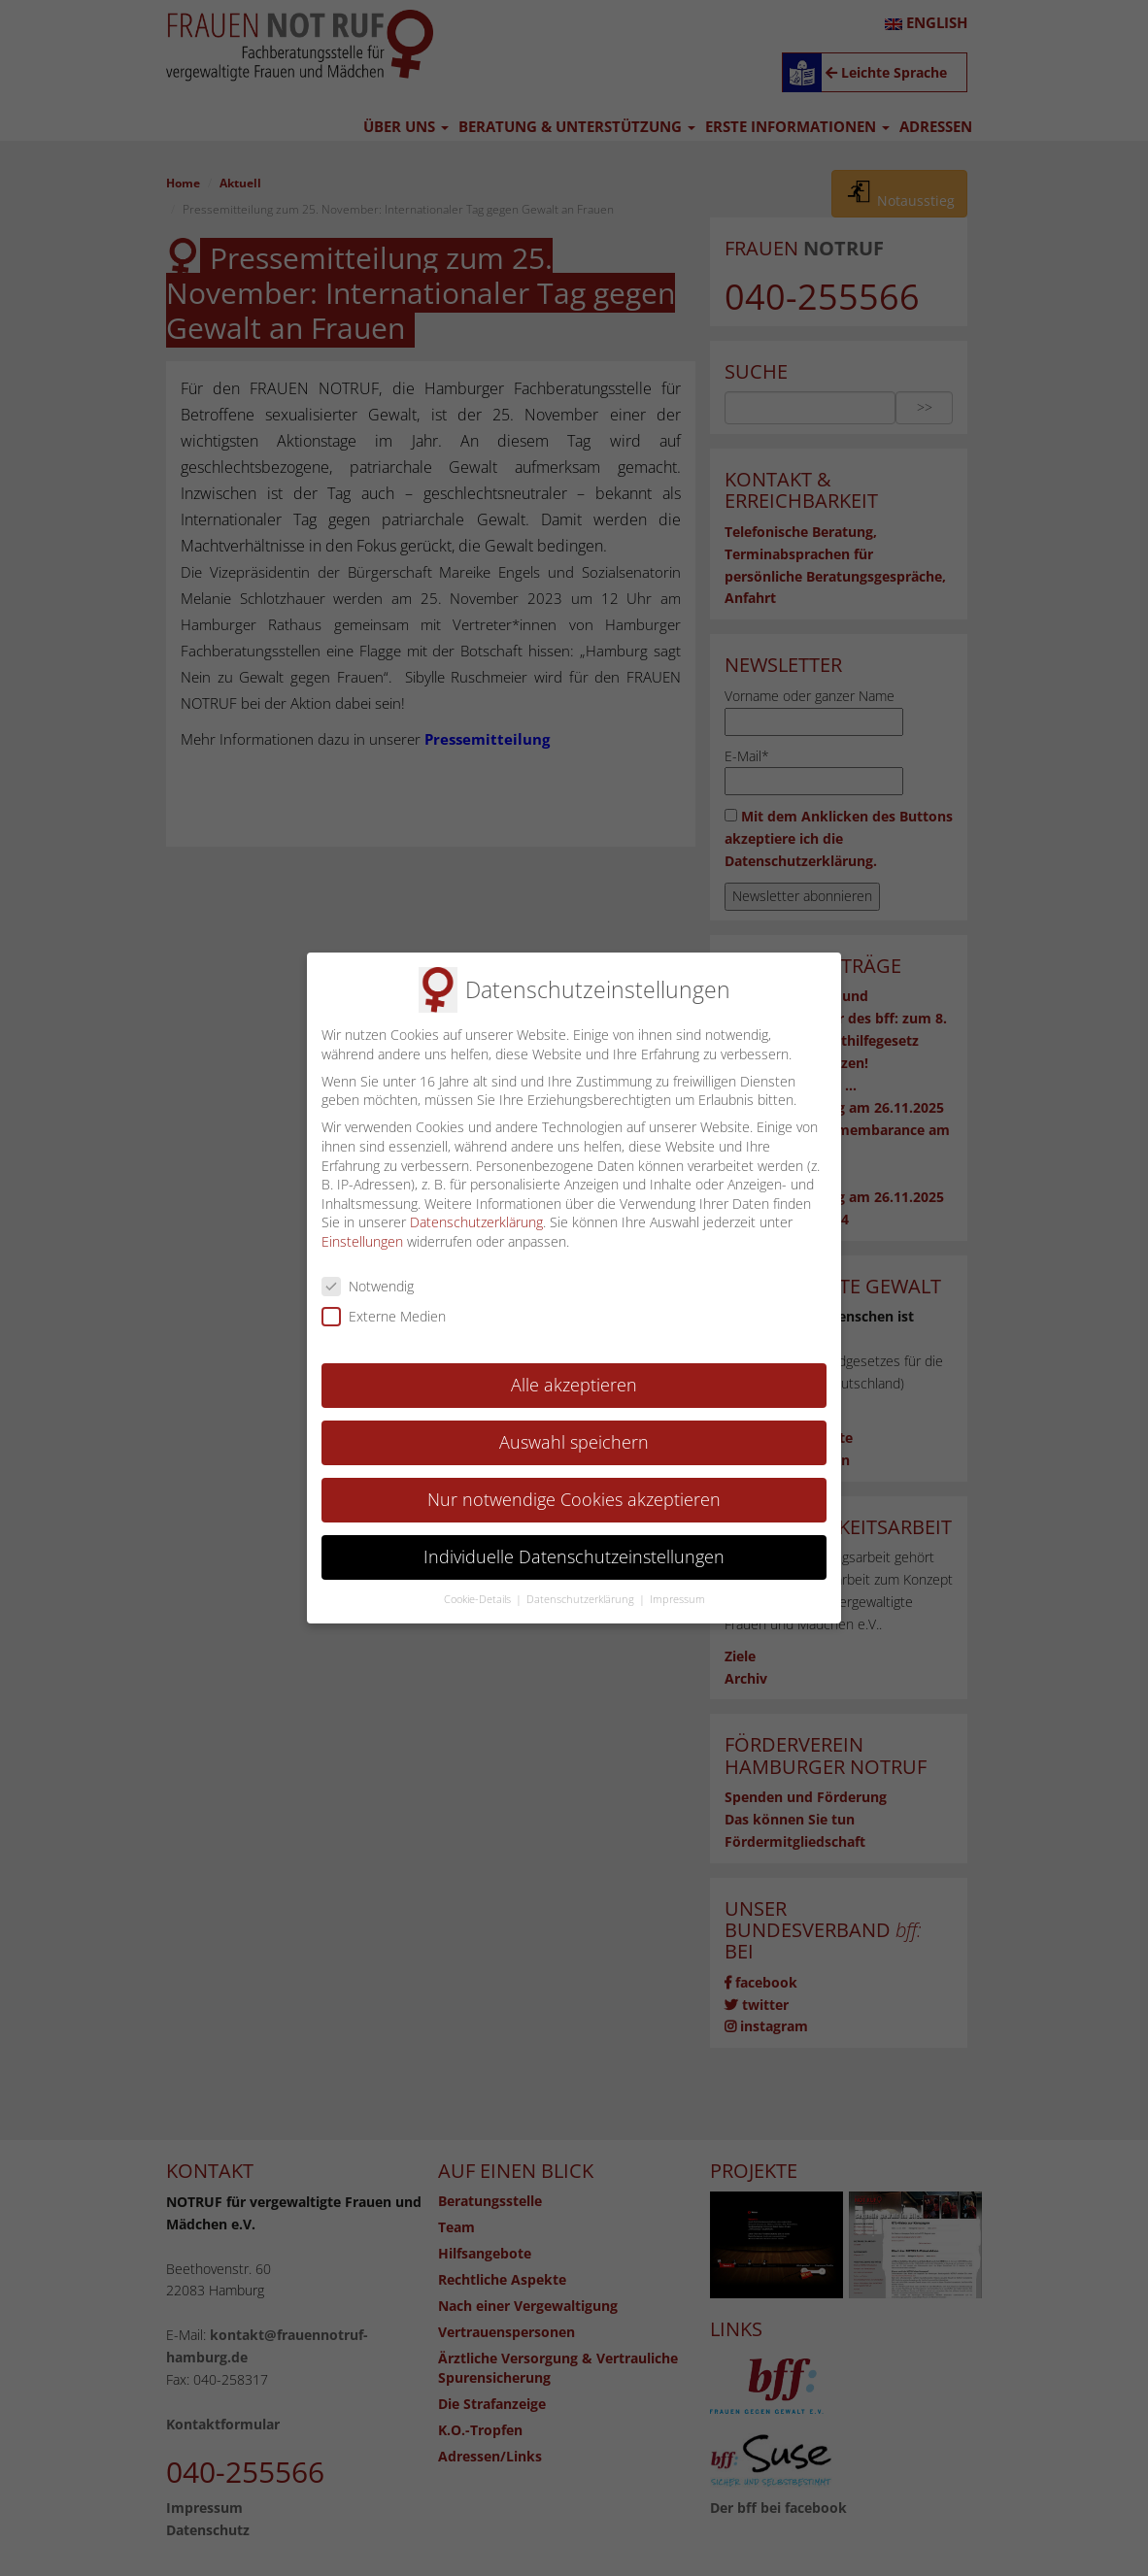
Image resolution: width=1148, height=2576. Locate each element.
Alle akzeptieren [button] (574, 1368)
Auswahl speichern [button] (574, 1425)
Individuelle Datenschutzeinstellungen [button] (574, 1540)
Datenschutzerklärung (476, 1206)
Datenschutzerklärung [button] (581, 1582)
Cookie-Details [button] (479, 1582)
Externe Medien (389, 1300)
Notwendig (373, 1269)
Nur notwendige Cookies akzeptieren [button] (574, 1482)
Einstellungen (362, 1225)
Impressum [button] (677, 1582)
